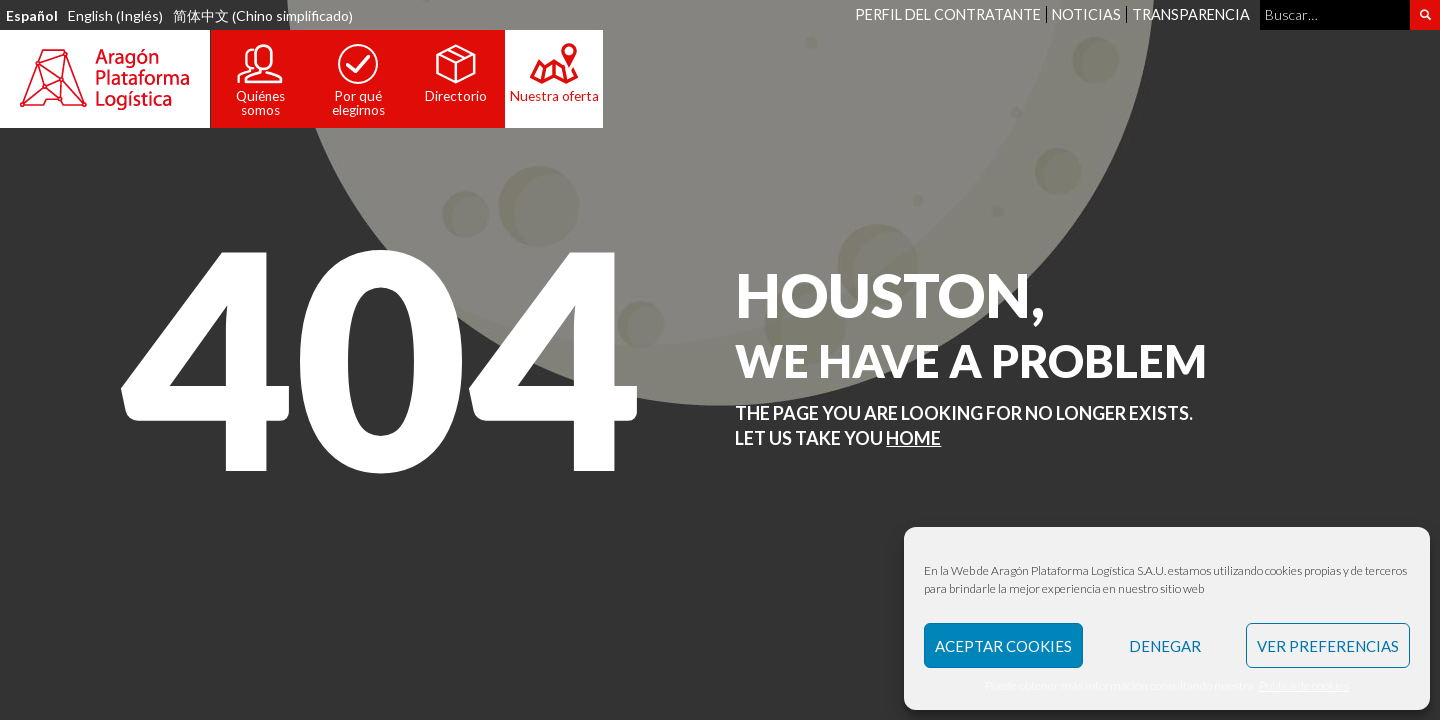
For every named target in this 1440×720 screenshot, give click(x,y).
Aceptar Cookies (1003, 646)
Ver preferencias (1328, 646)
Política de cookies (1304, 685)
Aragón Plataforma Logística (105, 79)
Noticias (1086, 14)
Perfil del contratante (948, 14)
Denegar (1165, 646)
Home (913, 438)
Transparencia (1191, 14)
